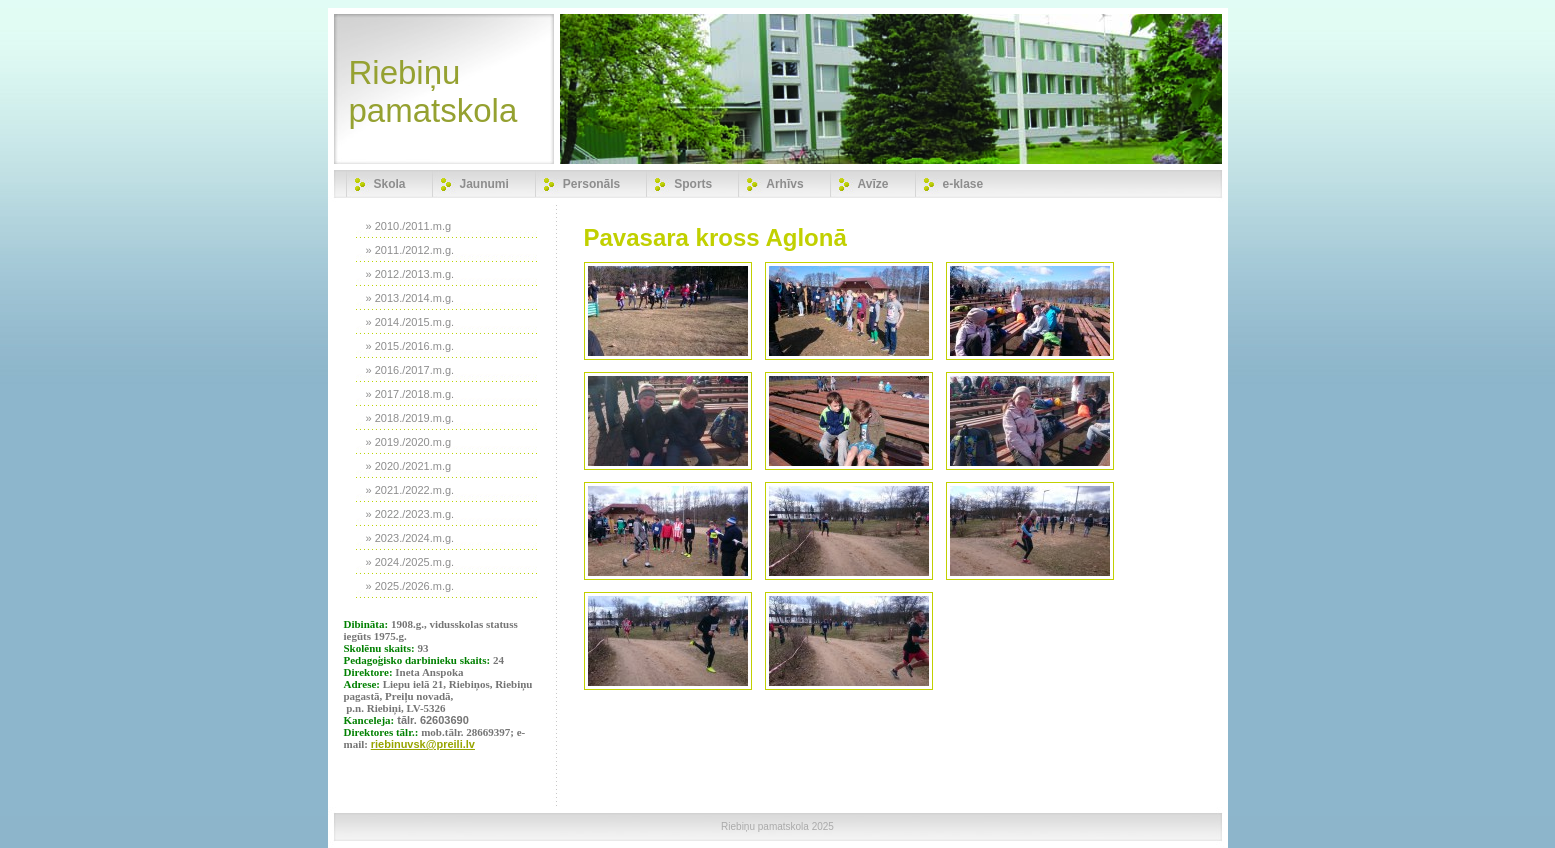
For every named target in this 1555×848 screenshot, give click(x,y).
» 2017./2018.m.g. (410, 394)
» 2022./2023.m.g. (410, 514)
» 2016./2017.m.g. (410, 370)
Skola (390, 184)
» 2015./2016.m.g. (410, 346)
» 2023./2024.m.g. (410, 538)
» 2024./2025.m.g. (410, 562)
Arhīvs (784, 184)
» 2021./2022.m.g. (410, 490)
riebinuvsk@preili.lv (423, 744)
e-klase (963, 184)
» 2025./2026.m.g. (410, 586)
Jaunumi (484, 184)
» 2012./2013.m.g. (410, 274)
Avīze (873, 184)
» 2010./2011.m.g (409, 226)
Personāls (591, 184)
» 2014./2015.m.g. (410, 322)
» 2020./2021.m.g (409, 466)
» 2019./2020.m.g (409, 442)
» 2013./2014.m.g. (410, 298)
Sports (693, 184)
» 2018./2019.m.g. (410, 418)
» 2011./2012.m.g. (410, 250)
